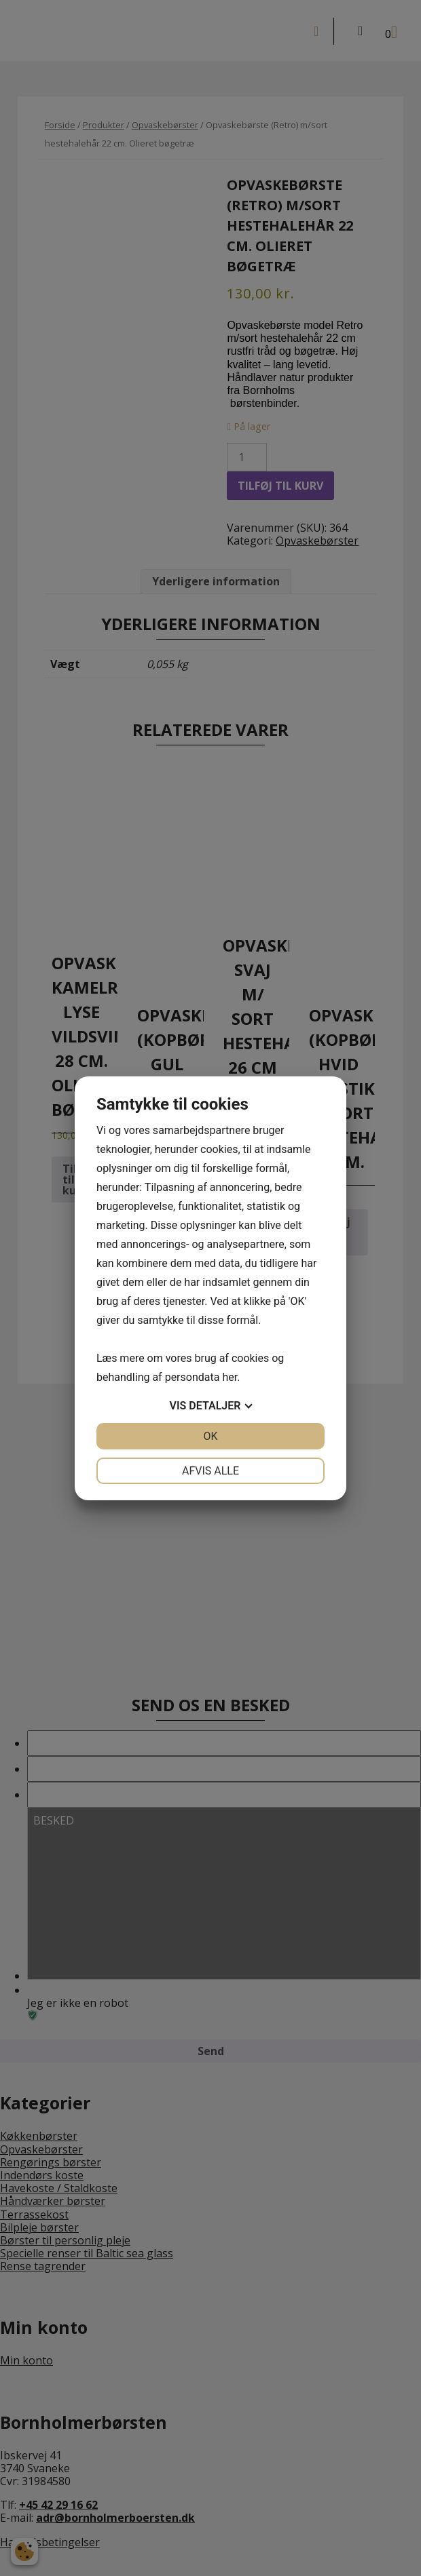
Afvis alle (210, 1470)
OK (210, 1436)
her (229, 1377)
